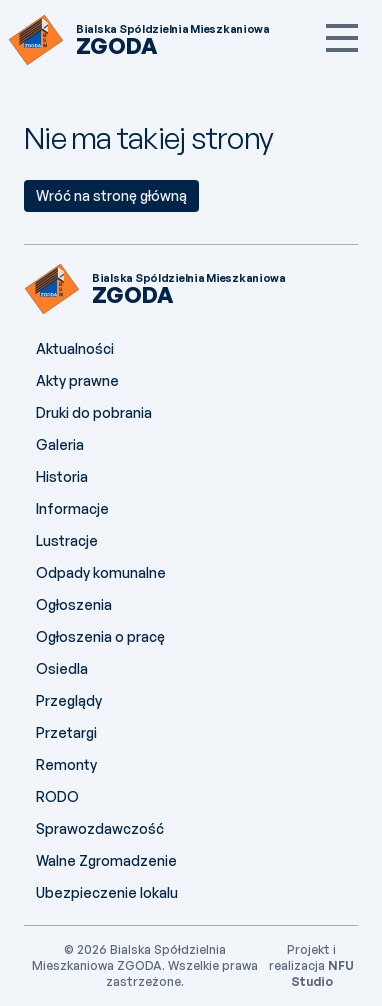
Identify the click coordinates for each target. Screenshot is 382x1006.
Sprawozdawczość (100, 828)
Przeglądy (69, 700)
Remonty (66, 764)
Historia (62, 476)
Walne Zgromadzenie (106, 860)
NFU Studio (323, 973)
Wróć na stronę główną (111, 195)
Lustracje (67, 540)
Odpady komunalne (101, 572)
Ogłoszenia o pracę (100, 636)
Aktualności (75, 348)
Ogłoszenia (74, 604)
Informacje (72, 508)
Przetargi (66, 732)
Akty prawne (77, 380)
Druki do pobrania (94, 412)
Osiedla (62, 668)
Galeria (60, 444)
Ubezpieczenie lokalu (107, 892)
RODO (57, 796)
